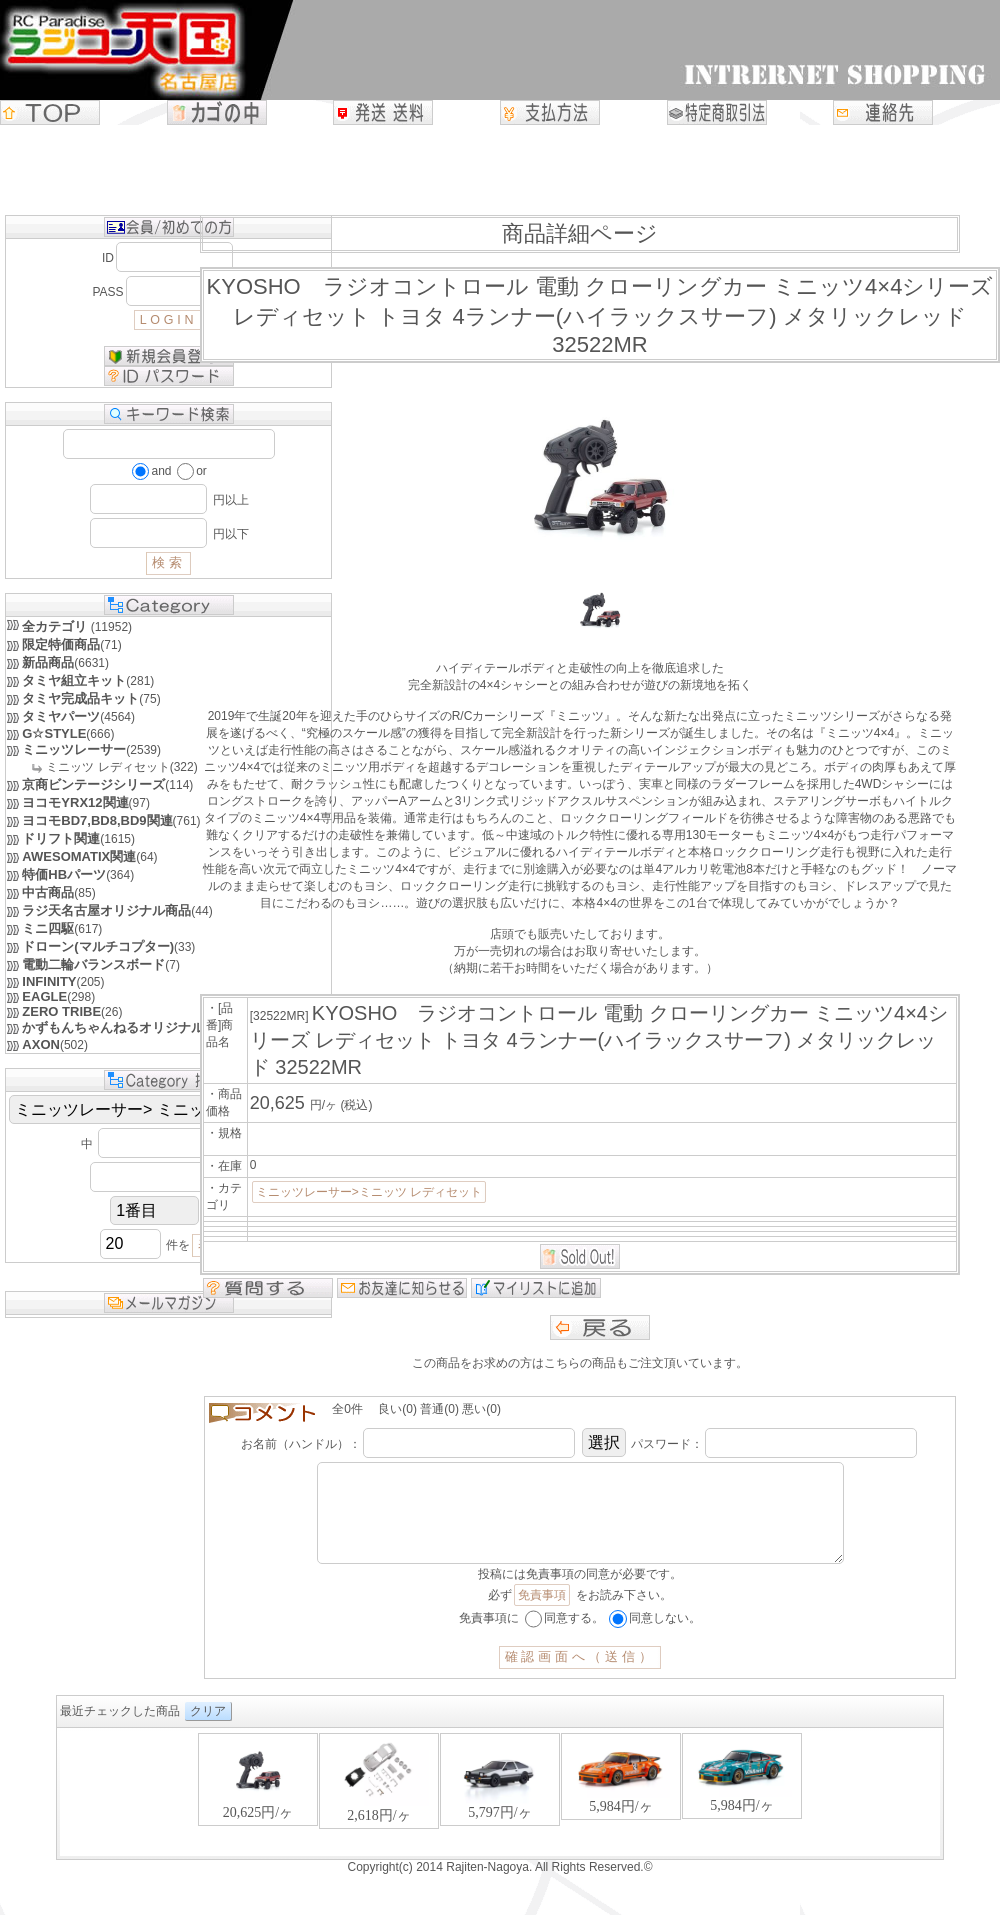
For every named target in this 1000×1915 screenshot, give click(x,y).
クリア (208, 1731)
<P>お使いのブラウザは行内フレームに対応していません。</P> (500, 1813)
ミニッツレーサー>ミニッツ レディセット (369, 1192)
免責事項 (542, 1615)
